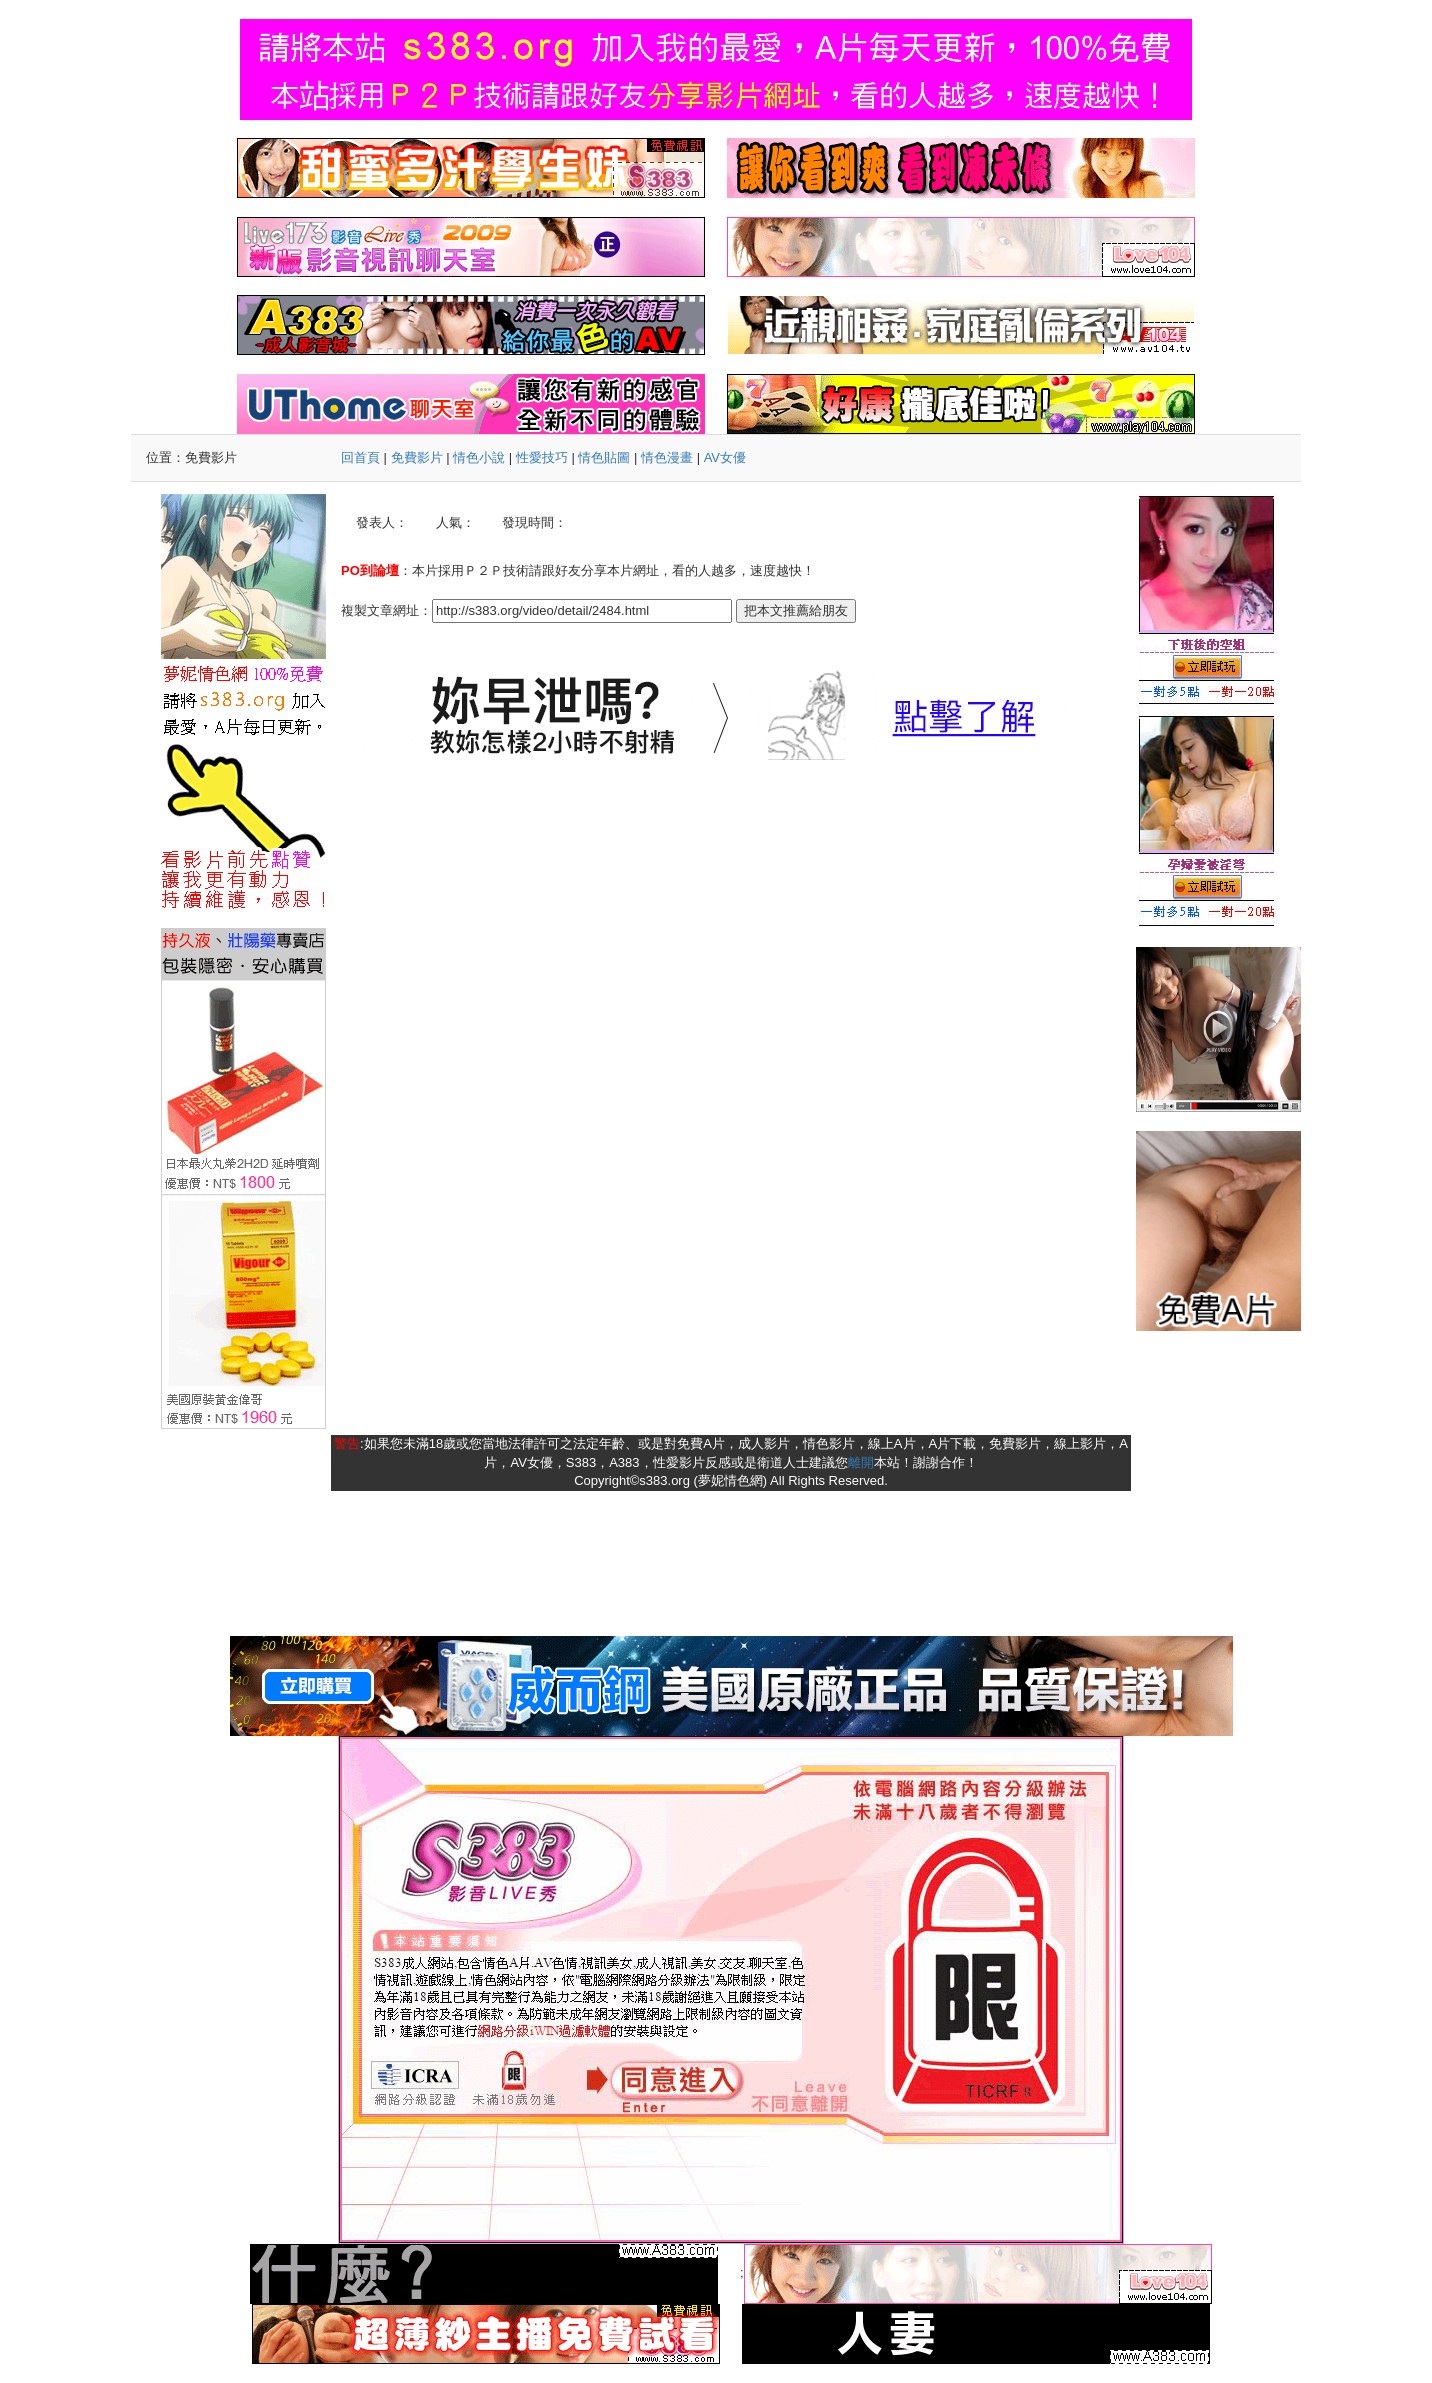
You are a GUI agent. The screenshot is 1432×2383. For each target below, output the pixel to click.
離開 (861, 1462)
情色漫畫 (667, 457)
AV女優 (725, 457)
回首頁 (360, 457)
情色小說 (479, 457)
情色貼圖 (604, 457)
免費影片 (417, 457)
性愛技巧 (542, 457)
